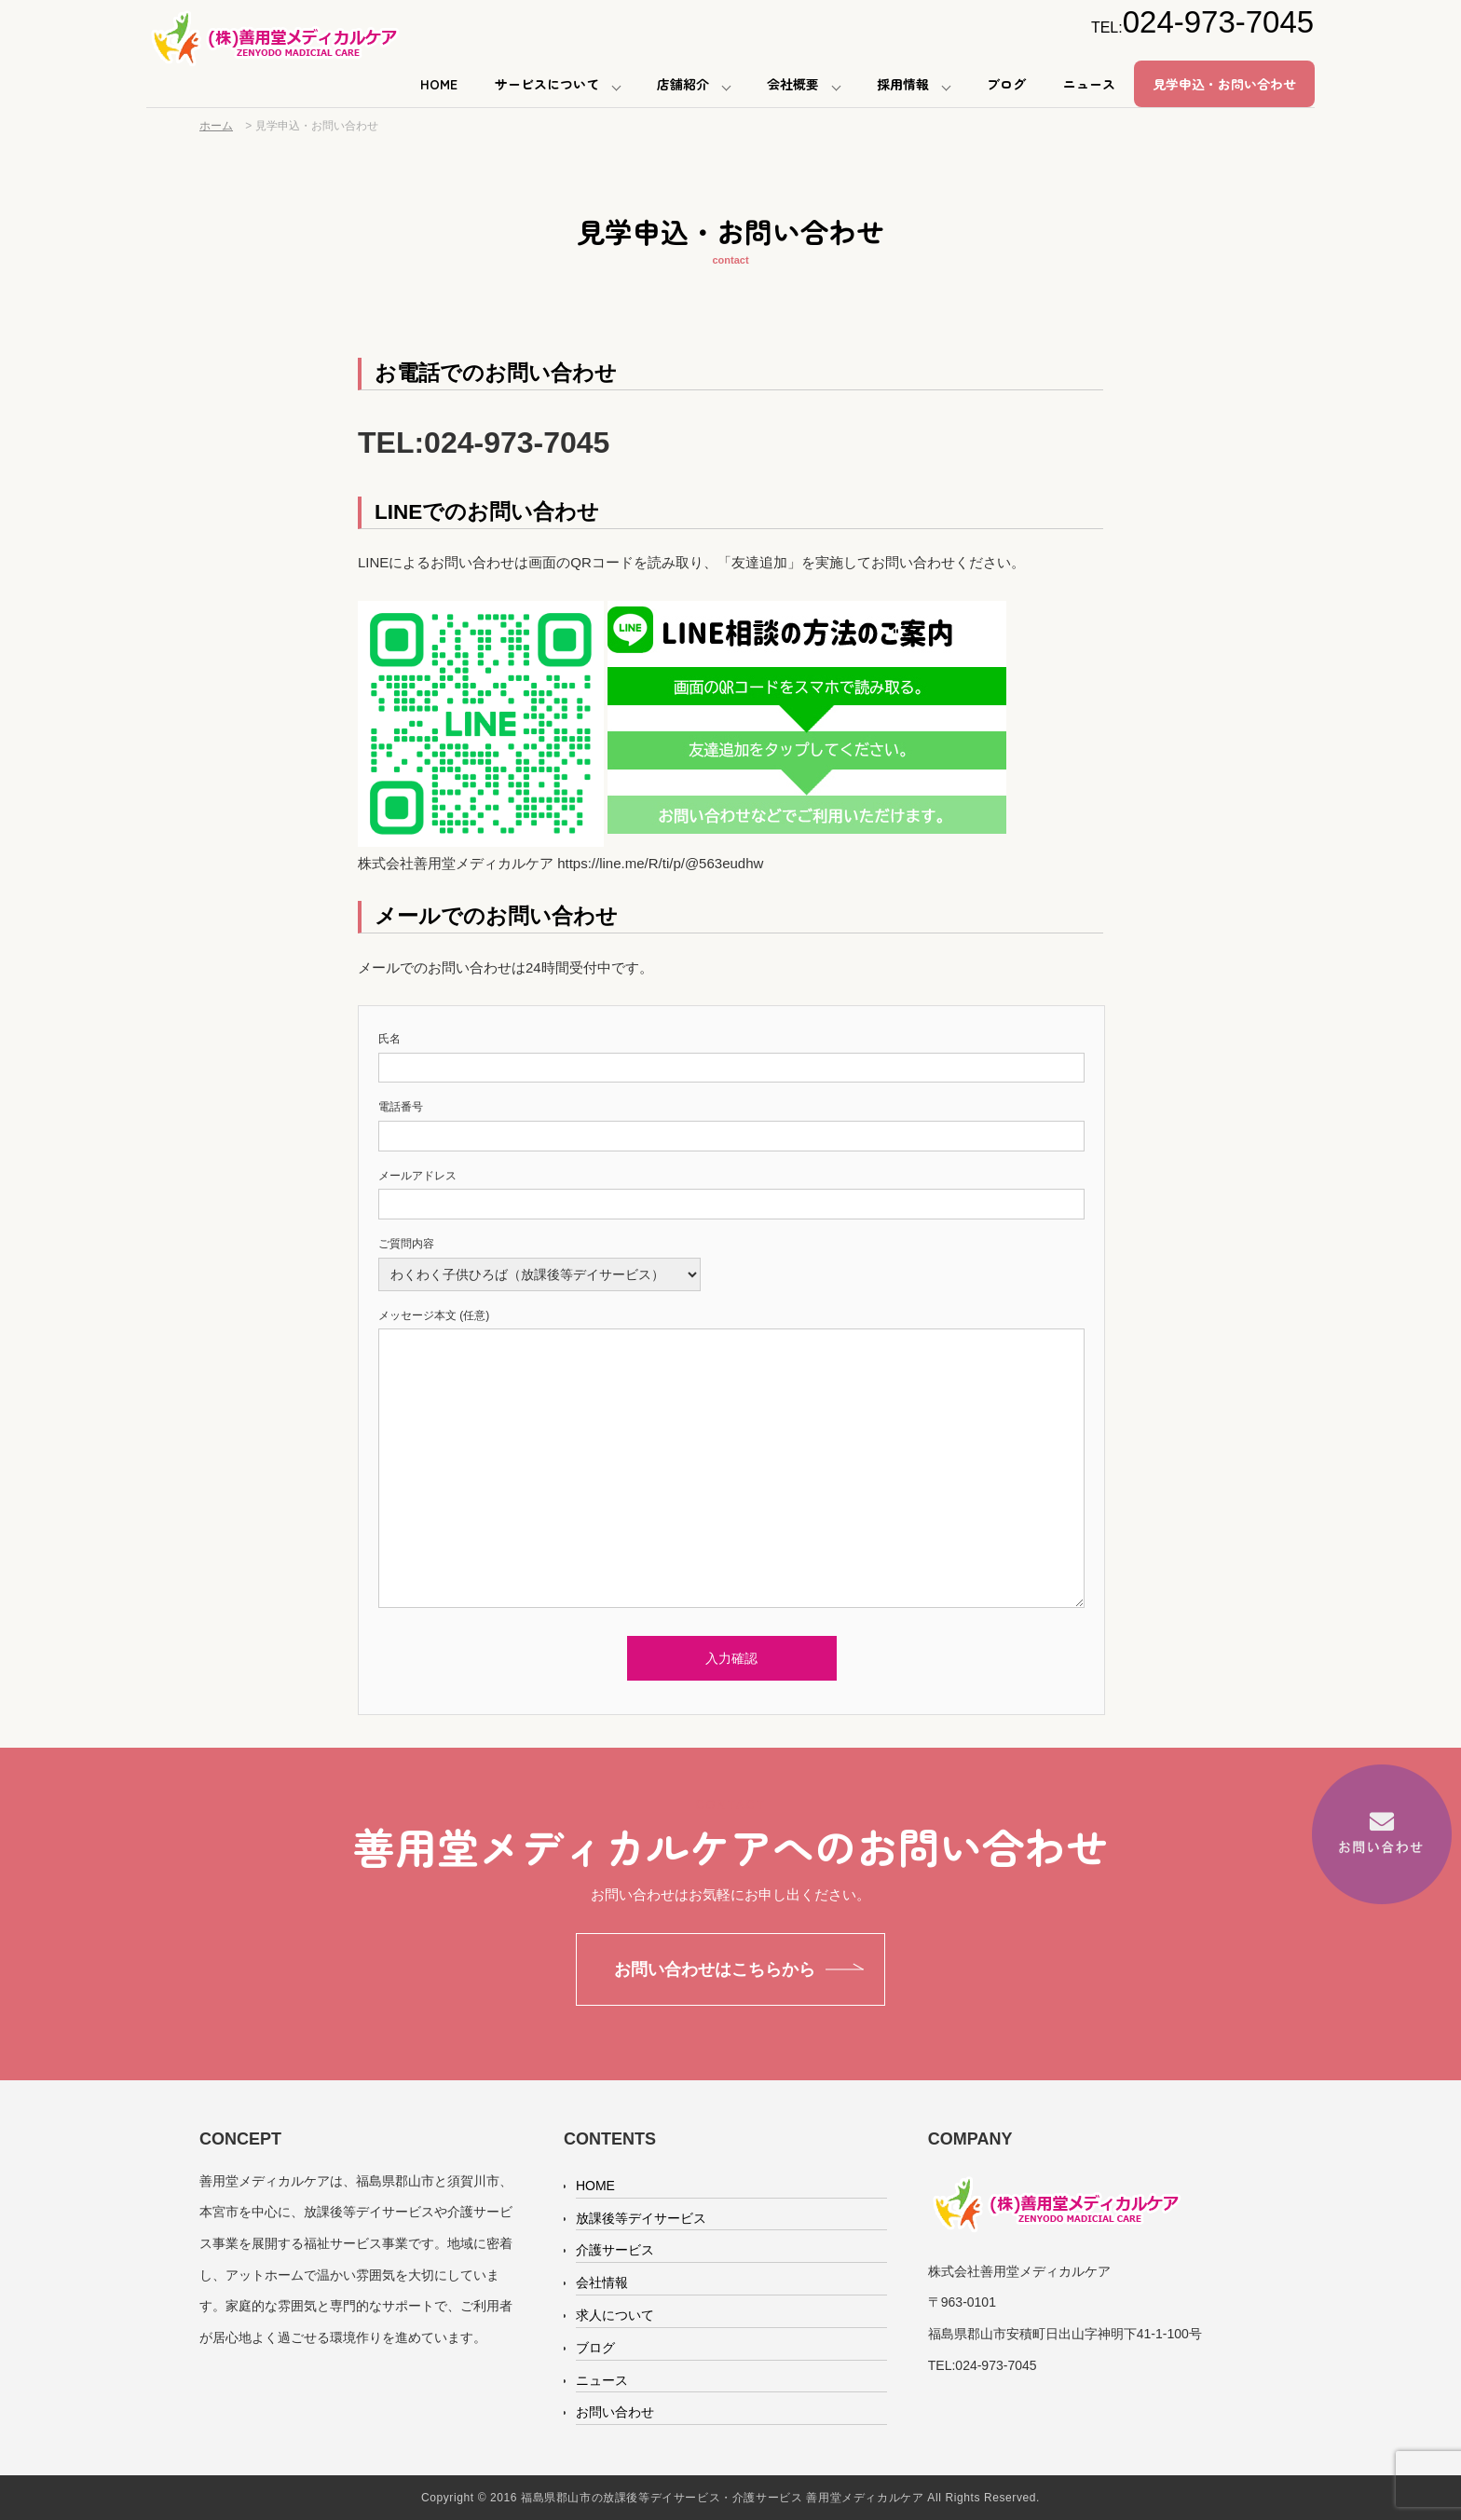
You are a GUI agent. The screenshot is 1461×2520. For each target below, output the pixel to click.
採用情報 (903, 84)
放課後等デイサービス (641, 2218)
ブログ (1006, 84)
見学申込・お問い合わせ (1224, 84)
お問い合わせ (615, 2411)
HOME (438, 84)
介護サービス (615, 2249)
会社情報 (602, 2282)
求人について (615, 2315)
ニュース (1089, 84)
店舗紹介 (683, 84)
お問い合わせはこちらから (714, 1969)
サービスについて (547, 84)
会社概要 (793, 84)
